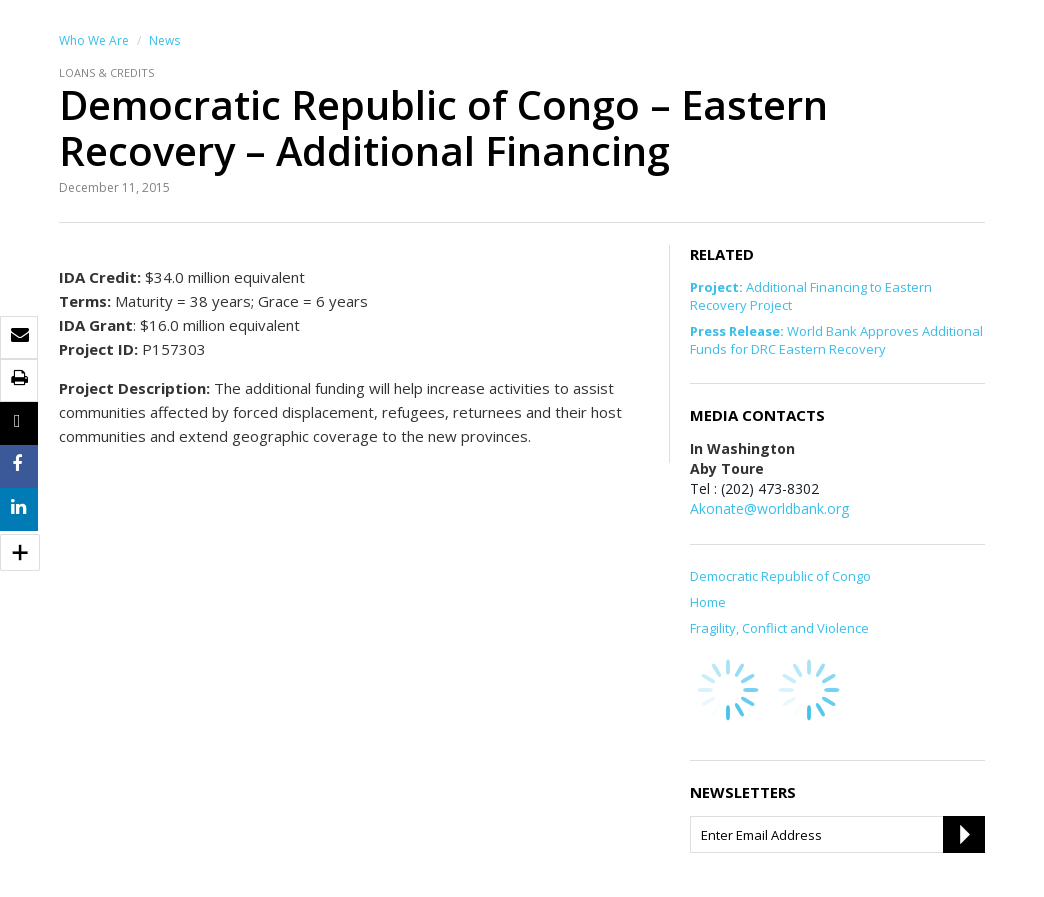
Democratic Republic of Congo (780, 576)
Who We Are (94, 40)
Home (708, 602)
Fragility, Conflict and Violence (779, 628)
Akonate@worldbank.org (769, 508)
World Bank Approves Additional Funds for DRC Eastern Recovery (836, 340)
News (164, 40)
